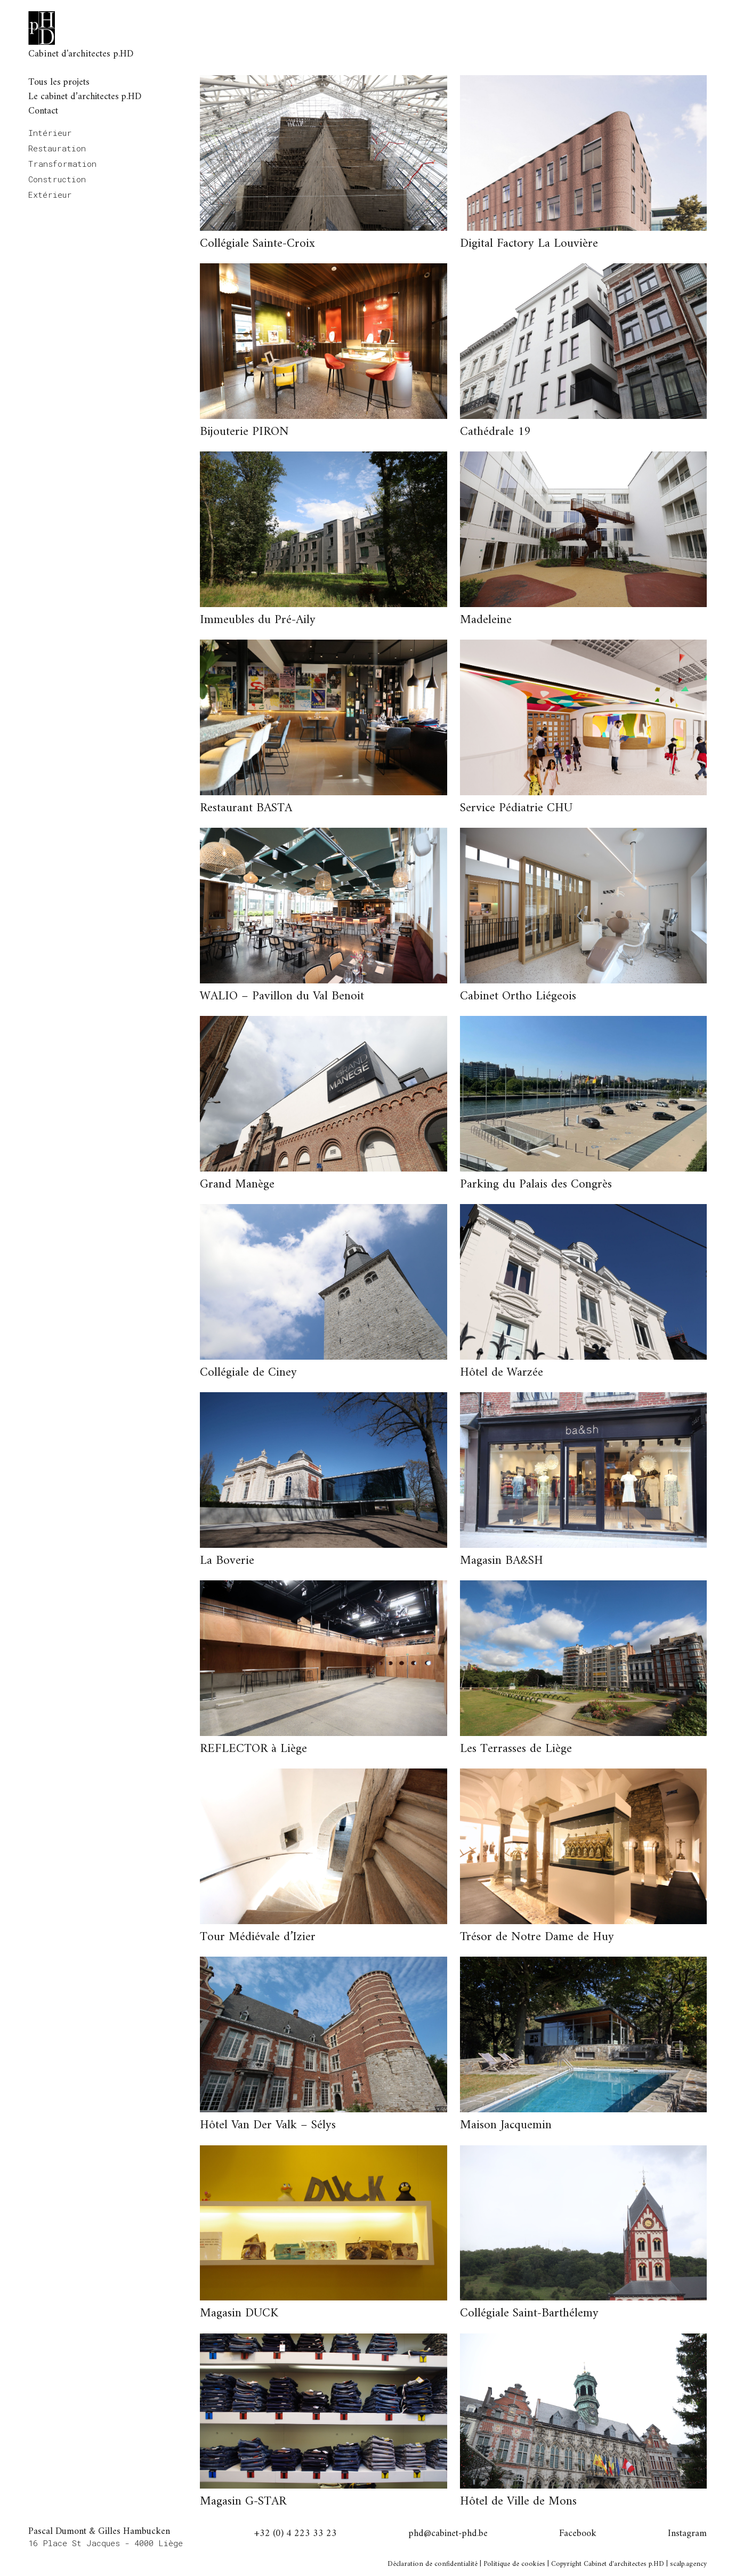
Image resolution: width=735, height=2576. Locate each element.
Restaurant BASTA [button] (246, 808)
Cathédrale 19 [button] (495, 432)
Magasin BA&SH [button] (501, 1561)
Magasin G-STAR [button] (243, 2501)
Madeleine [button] (486, 620)
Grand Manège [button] (237, 1184)
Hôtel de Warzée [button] (501, 1372)
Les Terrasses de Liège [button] (516, 1749)
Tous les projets (59, 82)
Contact (43, 111)
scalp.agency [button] (688, 2564)
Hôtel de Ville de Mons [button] (518, 2501)
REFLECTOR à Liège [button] (253, 1749)
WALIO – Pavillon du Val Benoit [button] (282, 996)
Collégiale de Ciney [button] (248, 1372)
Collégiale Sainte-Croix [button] (257, 244)
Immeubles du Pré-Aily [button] (258, 620)
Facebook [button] (577, 2534)
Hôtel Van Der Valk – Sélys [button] (268, 2125)
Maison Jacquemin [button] (506, 2125)
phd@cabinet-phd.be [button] (448, 2534)
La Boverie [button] (227, 1561)
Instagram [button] (687, 2534)
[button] (323, 153)
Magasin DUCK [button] (239, 2313)
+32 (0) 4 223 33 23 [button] (295, 2534)
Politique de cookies (514, 2564)
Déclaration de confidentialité (432, 2564)
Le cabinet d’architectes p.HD (84, 96)
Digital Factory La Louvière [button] (529, 244)
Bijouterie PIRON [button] (244, 432)
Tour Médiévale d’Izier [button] (258, 1937)
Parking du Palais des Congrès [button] (536, 1184)
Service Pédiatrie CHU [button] (516, 808)
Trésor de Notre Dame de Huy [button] (537, 1937)
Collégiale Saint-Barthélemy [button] (529, 2313)
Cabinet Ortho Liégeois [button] (518, 996)
